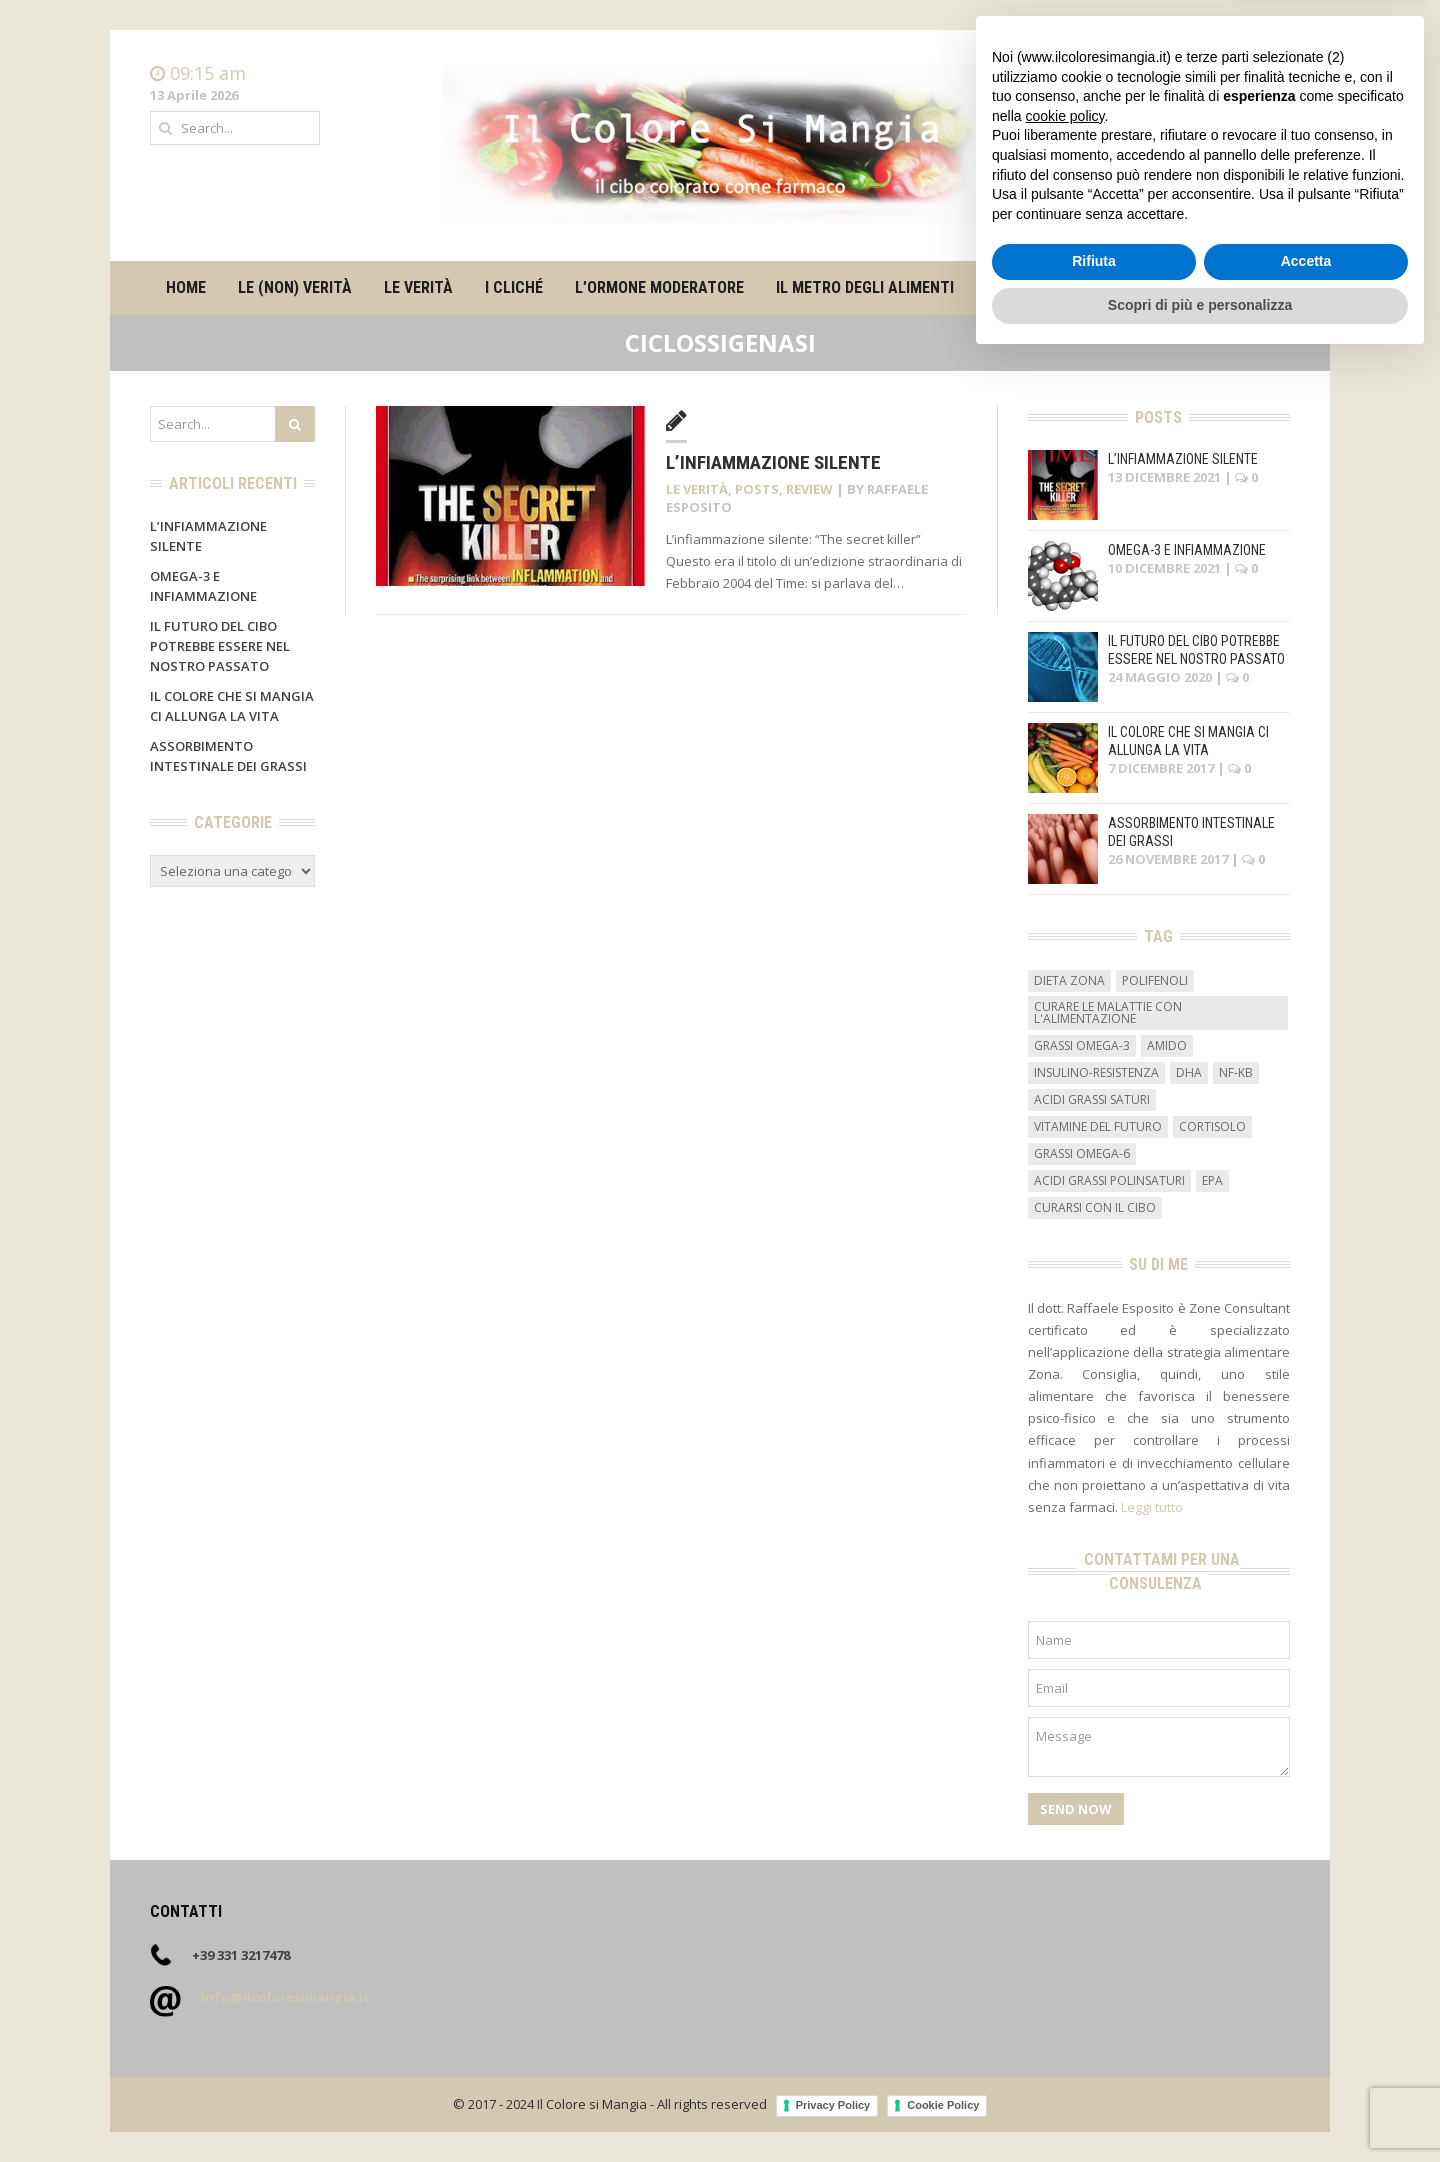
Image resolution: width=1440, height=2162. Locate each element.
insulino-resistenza (1096, 1072)
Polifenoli (1155, 980)
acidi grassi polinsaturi (1109, 1180)
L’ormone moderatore (659, 287)
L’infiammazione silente (773, 462)
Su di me (1015, 287)
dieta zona (1069, 980)
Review (809, 489)
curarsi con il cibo (1095, 1207)
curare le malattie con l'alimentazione (1108, 1012)
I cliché (514, 287)
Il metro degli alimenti (865, 287)
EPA (1212, 1180)
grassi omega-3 (1082, 1045)
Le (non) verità (295, 287)
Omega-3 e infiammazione (1187, 550)
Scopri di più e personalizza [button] (1200, 2107)
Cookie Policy (943, 2105)
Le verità (418, 287)
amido (1167, 1045)
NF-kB (1236, 1072)
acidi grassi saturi (1092, 1099)
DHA (1189, 1072)
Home (1271, 74)
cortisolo (1212, 1126)
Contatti (1264, 94)
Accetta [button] (1306, 2064)
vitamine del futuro (1098, 1126)
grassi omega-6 (1082, 1153)
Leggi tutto (1152, 1507)
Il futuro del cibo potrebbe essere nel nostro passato (220, 646)
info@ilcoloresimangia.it (285, 1997)
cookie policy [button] (1064, 1918)
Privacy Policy (833, 2105)
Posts (757, 489)
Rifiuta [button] (1094, 2064)
